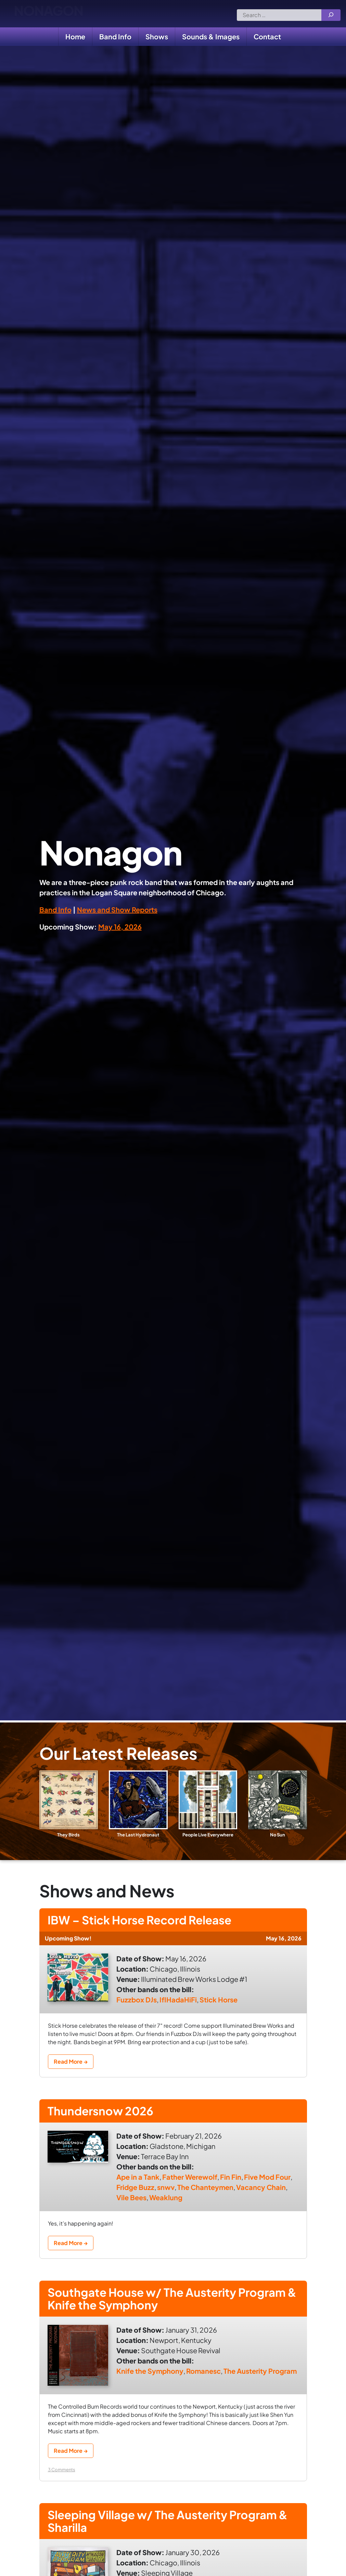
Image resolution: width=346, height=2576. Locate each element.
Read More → (71, 2064)
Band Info (115, 36)
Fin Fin (230, 2182)
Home (75, 36)
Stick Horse (219, 2002)
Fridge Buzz (135, 2192)
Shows (156, 36)
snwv (166, 2192)
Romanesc (203, 2381)
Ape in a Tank (137, 2182)
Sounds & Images (211, 36)
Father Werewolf (189, 2182)
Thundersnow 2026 (111, 2115)
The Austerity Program (260, 2381)
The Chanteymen (205, 2192)
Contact (267, 36)
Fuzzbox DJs (136, 2002)
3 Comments (61, 2480)
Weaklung (165, 2203)
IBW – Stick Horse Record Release (158, 1921)
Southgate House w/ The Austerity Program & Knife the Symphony (161, 2306)
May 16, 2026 (120, 926)
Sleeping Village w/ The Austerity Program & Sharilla (156, 2534)
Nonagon (48, 13)
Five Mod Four (267, 2182)
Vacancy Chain (261, 2192)
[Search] (331, 15)
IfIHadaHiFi (178, 2002)
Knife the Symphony (149, 2381)
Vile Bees (131, 2203)
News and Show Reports (117, 909)
